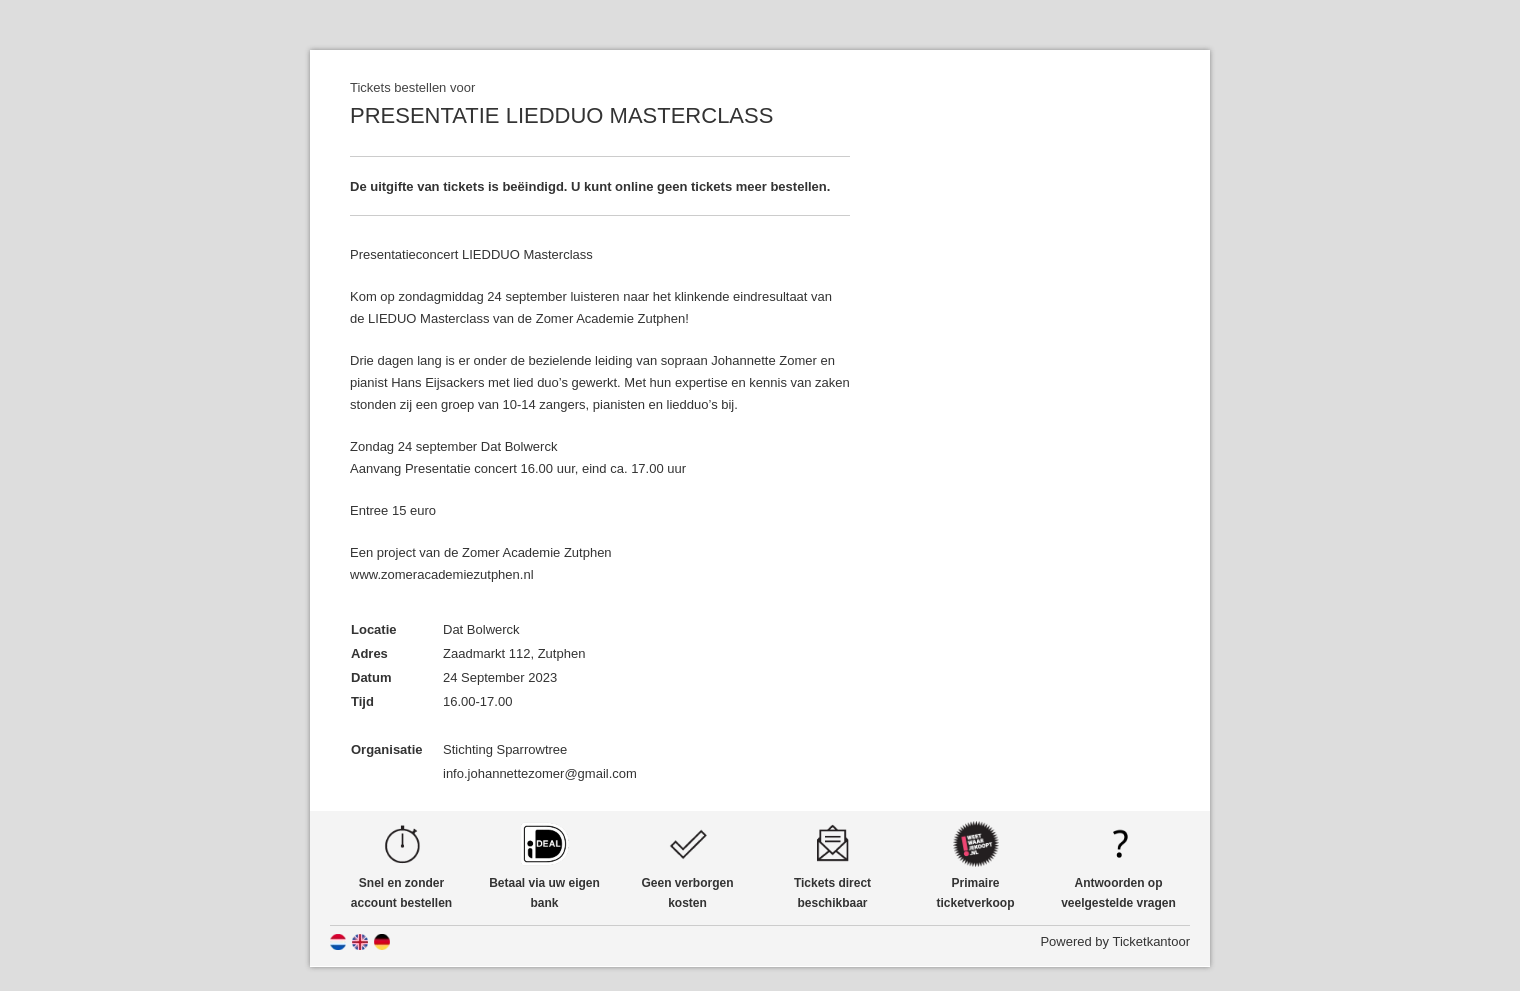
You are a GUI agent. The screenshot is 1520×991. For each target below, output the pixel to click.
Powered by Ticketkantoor (1115, 941)
